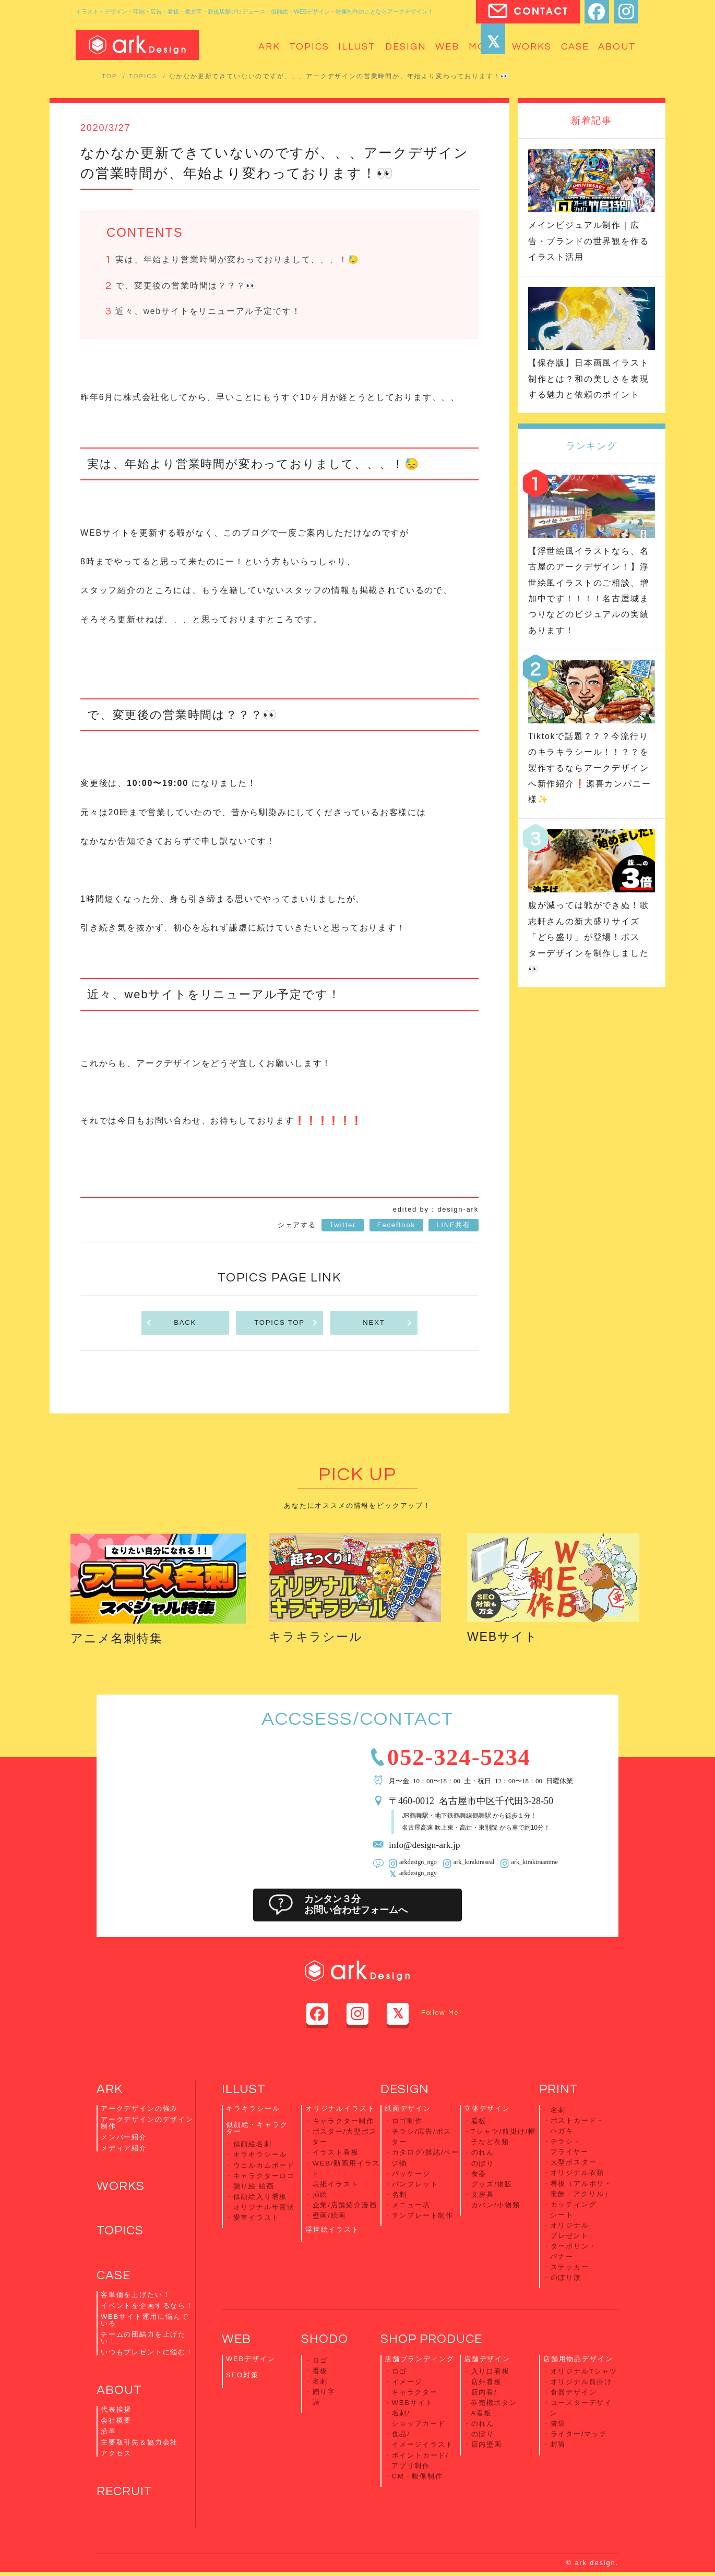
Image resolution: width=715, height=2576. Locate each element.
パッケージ (411, 2174)
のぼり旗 (566, 2275)
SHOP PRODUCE (431, 2336)
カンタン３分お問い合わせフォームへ (357, 1907)
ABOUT (119, 2393)
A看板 (481, 2409)
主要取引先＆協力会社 (139, 2445)
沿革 (108, 2435)
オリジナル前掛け (582, 2379)
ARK (110, 2091)
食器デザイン (574, 2389)
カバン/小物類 (495, 2204)
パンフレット (415, 2184)
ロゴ (320, 2358)
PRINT (558, 2091)
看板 (479, 2123)
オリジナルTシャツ (584, 2369)
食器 (479, 2174)
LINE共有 (453, 1227)
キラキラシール (317, 1638)
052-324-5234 (461, 1758)
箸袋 (558, 2419)
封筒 (558, 2440)
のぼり (482, 2164)
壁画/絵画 (330, 2215)
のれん (482, 2154)
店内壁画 (486, 2440)
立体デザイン (487, 2110)
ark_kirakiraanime (533, 1864)
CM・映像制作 (417, 2470)
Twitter (342, 1227)
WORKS (121, 2188)
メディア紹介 (124, 2150)
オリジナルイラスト (340, 2110)
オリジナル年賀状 (264, 2207)
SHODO (324, 2336)
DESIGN (404, 2091)
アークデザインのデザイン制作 (147, 2125)
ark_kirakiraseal (473, 1864)
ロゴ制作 (407, 2123)
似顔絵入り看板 (260, 2197)
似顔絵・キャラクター (257, 2130)
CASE (114, 2278)
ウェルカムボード (264, 2166)
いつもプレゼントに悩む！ (147, 2355)
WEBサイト (504, 1638)
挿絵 (320, 2194)
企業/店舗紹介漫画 (345, 2204)
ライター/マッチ (579, 2430)
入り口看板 (490, 2369)
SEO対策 (242, 2372)
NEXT (387, 1324)
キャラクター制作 (344, 2123)
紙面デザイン (408, 2110)
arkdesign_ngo (417, 1864)
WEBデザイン (250, 2356)
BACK (171, 1324)
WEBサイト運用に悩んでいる (144, 2323)
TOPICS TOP (286, 1324)
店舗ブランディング (419, 2356)
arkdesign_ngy (417, 1875)
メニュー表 (411, 2204)
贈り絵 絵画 (254, 2187)
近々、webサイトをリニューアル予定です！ (208, 313)
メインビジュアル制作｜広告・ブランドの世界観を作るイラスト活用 (588, 241)
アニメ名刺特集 (118, 1640)
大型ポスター (574, 2163)
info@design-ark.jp (425, 1846)
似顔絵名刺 (252, 2146)
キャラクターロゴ (264, 2177)
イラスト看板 (336, 2154)
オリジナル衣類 (578, 2173)
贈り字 (324, 2388)
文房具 (482, 2194)
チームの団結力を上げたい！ (143, 2341)
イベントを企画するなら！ (147, 2308)
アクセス (116, 2456)
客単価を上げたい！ (135, 2297)
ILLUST (244, 2091)
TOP (109, 76)
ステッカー (570, 2265)
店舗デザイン (487, 2356)
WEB (236, 2336)
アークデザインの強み (139, 2110)
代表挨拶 (116, 2413)
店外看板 (486, 2379)
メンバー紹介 (124, 2139)
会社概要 (116, 2424)
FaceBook (396, 1227)
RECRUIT (125, 2495)
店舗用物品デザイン (578, 2356)
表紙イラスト (336, 2184)
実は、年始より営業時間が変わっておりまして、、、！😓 (237, 260)
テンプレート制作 (423, 2215)
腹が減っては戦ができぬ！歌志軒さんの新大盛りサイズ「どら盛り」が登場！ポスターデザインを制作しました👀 (588, 937)
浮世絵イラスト (332, 2228)
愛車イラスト (256, 2217)
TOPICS (143, 76)
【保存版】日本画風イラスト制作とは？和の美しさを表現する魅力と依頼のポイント (588, 378)
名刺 (400, 2194)
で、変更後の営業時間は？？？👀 (186, 286)
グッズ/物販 (492, 2184)
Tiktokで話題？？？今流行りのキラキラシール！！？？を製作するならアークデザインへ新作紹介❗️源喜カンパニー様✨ (589, 768)
